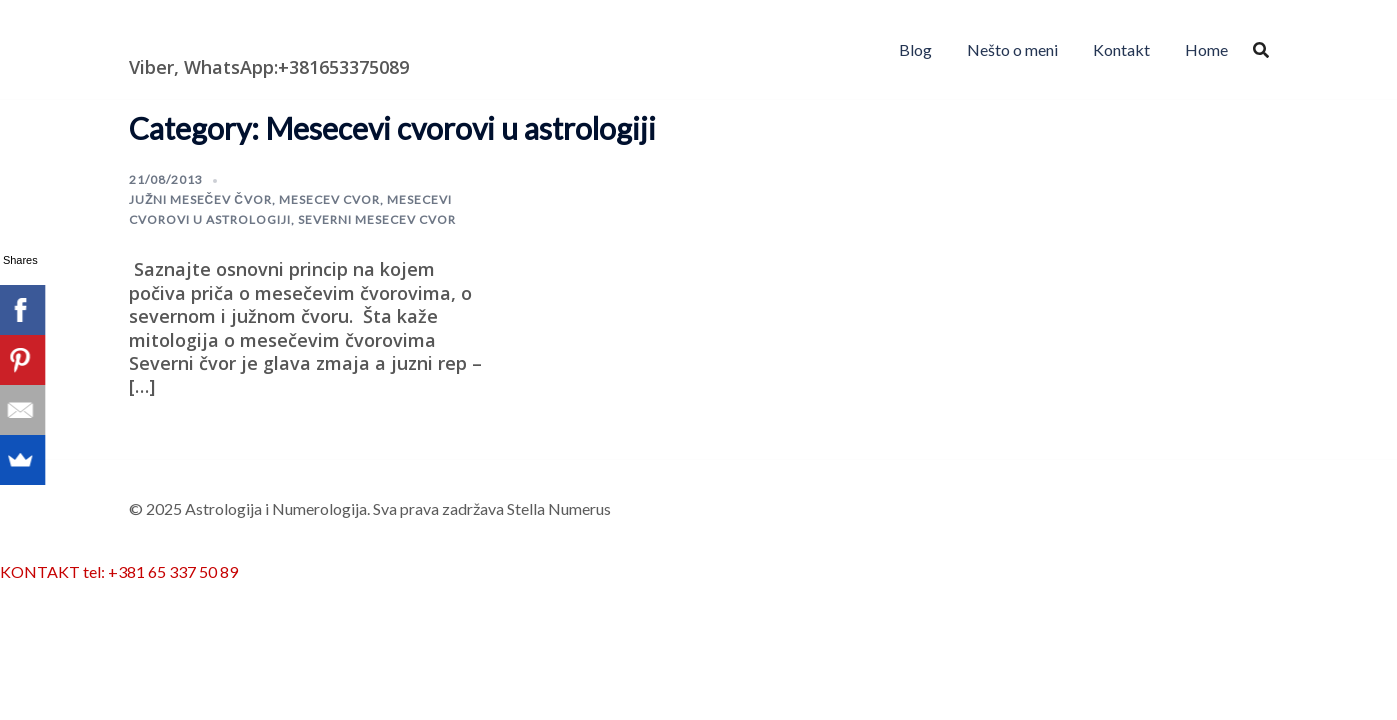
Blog (915, 49)
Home (1206, 49)
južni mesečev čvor (200, 199)
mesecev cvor (329, 199)
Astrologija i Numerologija (245, 35)
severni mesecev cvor (377, 219)
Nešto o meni (1012, 49)
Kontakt (1121, 49)
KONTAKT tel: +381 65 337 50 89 (119, 571)
